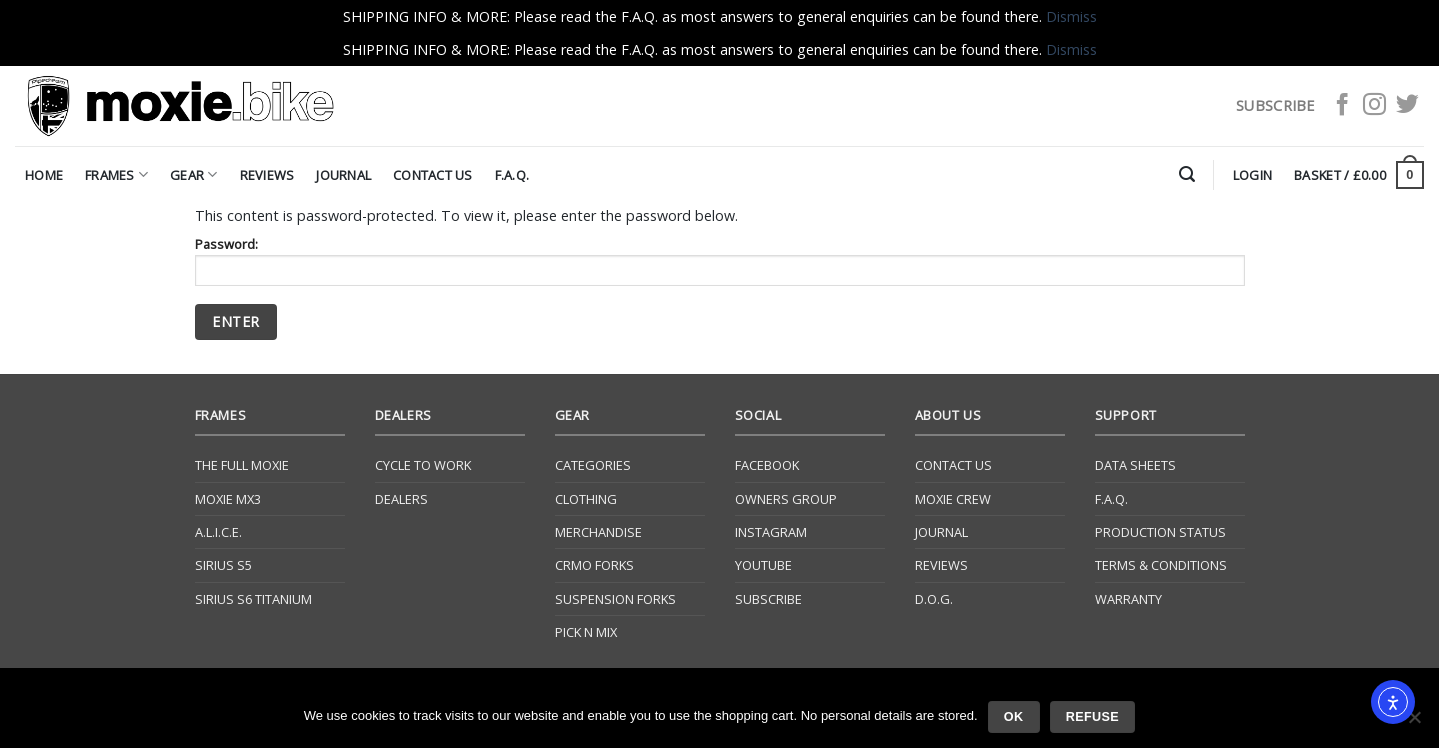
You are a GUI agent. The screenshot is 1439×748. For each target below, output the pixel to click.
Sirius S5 (223, 565)
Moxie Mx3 (228, 499)
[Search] (1187, 174)
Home (44, 175)
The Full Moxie (242, 465)
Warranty (1128, 599)
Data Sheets (1135, 465)
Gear (193, 174)
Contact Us (433, 175)
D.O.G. (934, 599)
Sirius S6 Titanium (253, 599)
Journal (343, 175)
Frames (116, 174)
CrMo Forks (594, 565)
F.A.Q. (512, 175)
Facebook (767, 465)
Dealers (401, 499)
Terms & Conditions (1161, 565)
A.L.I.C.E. (218, 532)
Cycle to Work (423, 465)
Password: (720, 260)
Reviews (267, 175)
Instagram (771, 532)
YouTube (763, 565)
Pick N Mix (586, 632)
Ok (1014, 717)
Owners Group (786, 499)
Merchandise (598, 532)
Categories (593, 465)
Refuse (1092, 717)
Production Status (1160, 532)
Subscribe (768, 599)
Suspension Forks (615, 599)
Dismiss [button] (1071, 16)
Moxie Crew (953, 499)
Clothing (586, 499)
